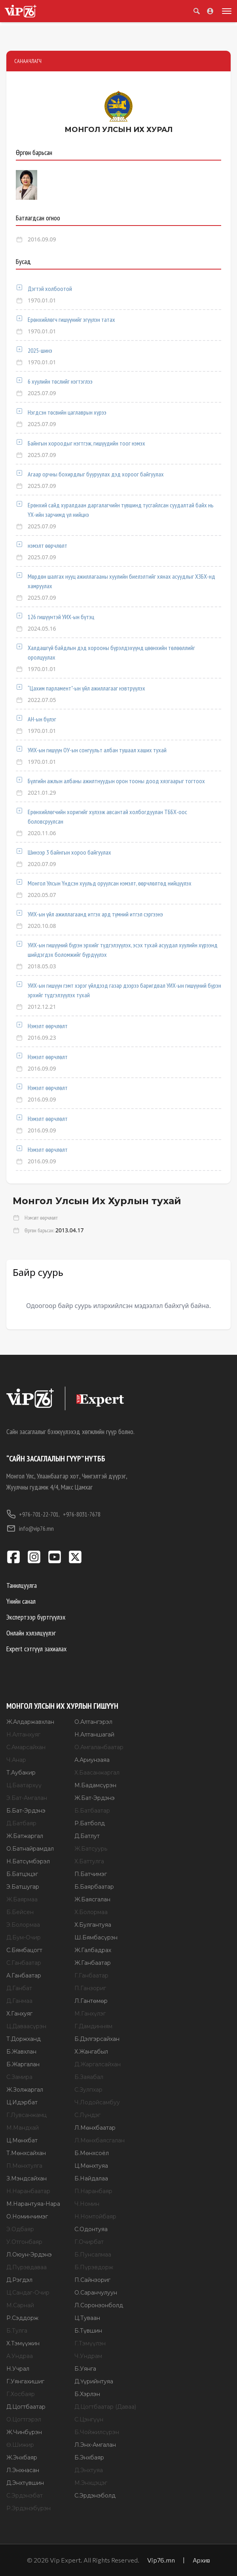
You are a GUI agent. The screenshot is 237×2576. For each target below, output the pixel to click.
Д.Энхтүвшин (25, 2482)
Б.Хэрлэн (87, 2394)
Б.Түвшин (88, 2330)
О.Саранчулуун (95, 2292)
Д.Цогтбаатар (26, 2406)
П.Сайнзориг (92, 2279)
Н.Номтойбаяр (95, 2216)
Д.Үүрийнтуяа (93, 2381)
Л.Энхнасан (22, 2470)
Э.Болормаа (23, 1924)
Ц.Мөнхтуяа (91, 2165)
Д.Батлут (87, 1836)
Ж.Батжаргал (24, 1836)
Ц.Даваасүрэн (26, 2026)
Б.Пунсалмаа (92, 2254)
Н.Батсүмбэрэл (28, 1861)
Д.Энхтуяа (88, 2470)
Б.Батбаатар (92, 1810)
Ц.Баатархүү (24, 1785)
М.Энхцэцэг (90, 2482)
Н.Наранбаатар (28, 2191)
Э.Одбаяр (20, 2229)
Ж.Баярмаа (22, 1899)
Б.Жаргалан (23, 2064)
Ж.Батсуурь (90, 1848)
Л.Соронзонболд (98, 2305)
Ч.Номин (86, 2203)
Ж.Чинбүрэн (24, 2432)
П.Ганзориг (90, 1988)
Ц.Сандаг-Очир (27, 2292)
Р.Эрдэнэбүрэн (28, 2508)
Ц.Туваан (87, 2318)
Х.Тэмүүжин (23, 2343)
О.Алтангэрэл (93, 1721)
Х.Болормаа (91, 1912)
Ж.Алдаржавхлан (30, 1721)
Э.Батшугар (22, 1886)
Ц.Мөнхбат (22, 2140)
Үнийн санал (21, 1601)
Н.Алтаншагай (94, 1734)
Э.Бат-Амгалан (26, 1797)
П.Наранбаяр (93, 2191)
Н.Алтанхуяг (23, 1734)
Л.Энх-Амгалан (95, 2444)
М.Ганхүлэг (90, 2013)
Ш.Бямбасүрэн (96, 1937)
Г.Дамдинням (93, 2026)
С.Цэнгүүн (88, 2419)
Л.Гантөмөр (91, 2000)
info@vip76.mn (30, 1528)
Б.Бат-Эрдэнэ (26, 1810)
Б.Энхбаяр (89, 2457)
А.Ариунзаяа (92, 1759)
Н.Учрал (17, 2368)
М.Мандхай (22, 2127)
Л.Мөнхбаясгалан (99, 2140)
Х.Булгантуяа (92, 1924)
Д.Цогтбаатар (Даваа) (105, 2406)
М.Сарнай (20, 2305)
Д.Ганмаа (19, 2000)
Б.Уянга (85, 2368)
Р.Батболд (89, 1823)
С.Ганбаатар (23, 1962)
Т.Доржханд (23, 2038)
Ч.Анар (16, 1759)
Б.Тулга (16, 2330)
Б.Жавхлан (21, 2051)
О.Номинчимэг (27, 2216)
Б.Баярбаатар (94, 1886)
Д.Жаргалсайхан (97, 2064)
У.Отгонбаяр (24, 2241)
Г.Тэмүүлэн (90, 2343)
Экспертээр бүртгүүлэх (35, 1617)
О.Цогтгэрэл (23, 2419)
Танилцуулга (21, 1585)
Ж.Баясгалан (92, 1899)
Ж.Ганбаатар (92, 1962)
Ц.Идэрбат (22, 2102)
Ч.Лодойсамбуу (97, 2102)
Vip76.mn (161, 2560)
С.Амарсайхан (26, 1747)
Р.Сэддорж (22, 2318)
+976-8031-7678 (81, 1514)
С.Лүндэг (87, 2115)
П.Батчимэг (90, 1874)
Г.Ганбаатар (91, 1975)
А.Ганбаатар (23, 1975)
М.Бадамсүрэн (95, 1785)
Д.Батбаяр (21, 1823)
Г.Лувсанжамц (26, 2115)
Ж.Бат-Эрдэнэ (94, 1797)
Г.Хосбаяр (20, 2394)
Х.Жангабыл (91, 2051)
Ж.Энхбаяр (21, 2457)
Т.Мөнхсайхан (26, 2153)
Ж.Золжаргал (24, 2089)
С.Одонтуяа (91, 2229)
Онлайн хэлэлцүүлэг (31, 1632)
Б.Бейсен (20, 1912)
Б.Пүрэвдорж (93, 2267)
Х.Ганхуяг (19, 2013)
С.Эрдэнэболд (95, 2495)
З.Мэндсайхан (26, 2178)
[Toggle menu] (225, 11)
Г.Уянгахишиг (25, 2381)
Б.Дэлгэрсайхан (96, 2038)
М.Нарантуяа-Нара (33, 2203)
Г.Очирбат (89, 2241)
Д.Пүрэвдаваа (26, 2267)
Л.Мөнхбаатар (95, 2127)
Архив (201, 2560)
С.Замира (19, 2077)
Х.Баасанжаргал (96, 1772)
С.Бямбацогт (24, 1950)
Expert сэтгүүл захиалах (36, 1648)
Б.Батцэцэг (22, 1874)
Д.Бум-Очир (23, 1937)
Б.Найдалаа (91, 2178)
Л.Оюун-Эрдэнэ (29, 2254)
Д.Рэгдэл (19, 2279)
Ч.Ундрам (88, 2356)
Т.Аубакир (21, 1772)
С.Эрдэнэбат (24, 2495)
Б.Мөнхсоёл (91, 2153)
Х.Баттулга (89, 1861)
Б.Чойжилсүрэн (96, 2432)
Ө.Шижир (20, 2444)
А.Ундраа (19, 2356)
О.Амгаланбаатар (98, 1747)
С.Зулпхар (88, 2089)
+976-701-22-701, (33, 1514)
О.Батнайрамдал (30, 1848)
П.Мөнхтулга (24, 2165)
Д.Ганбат (19, 1988)
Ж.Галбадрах (92, 1950)
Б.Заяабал (88, 2077)
